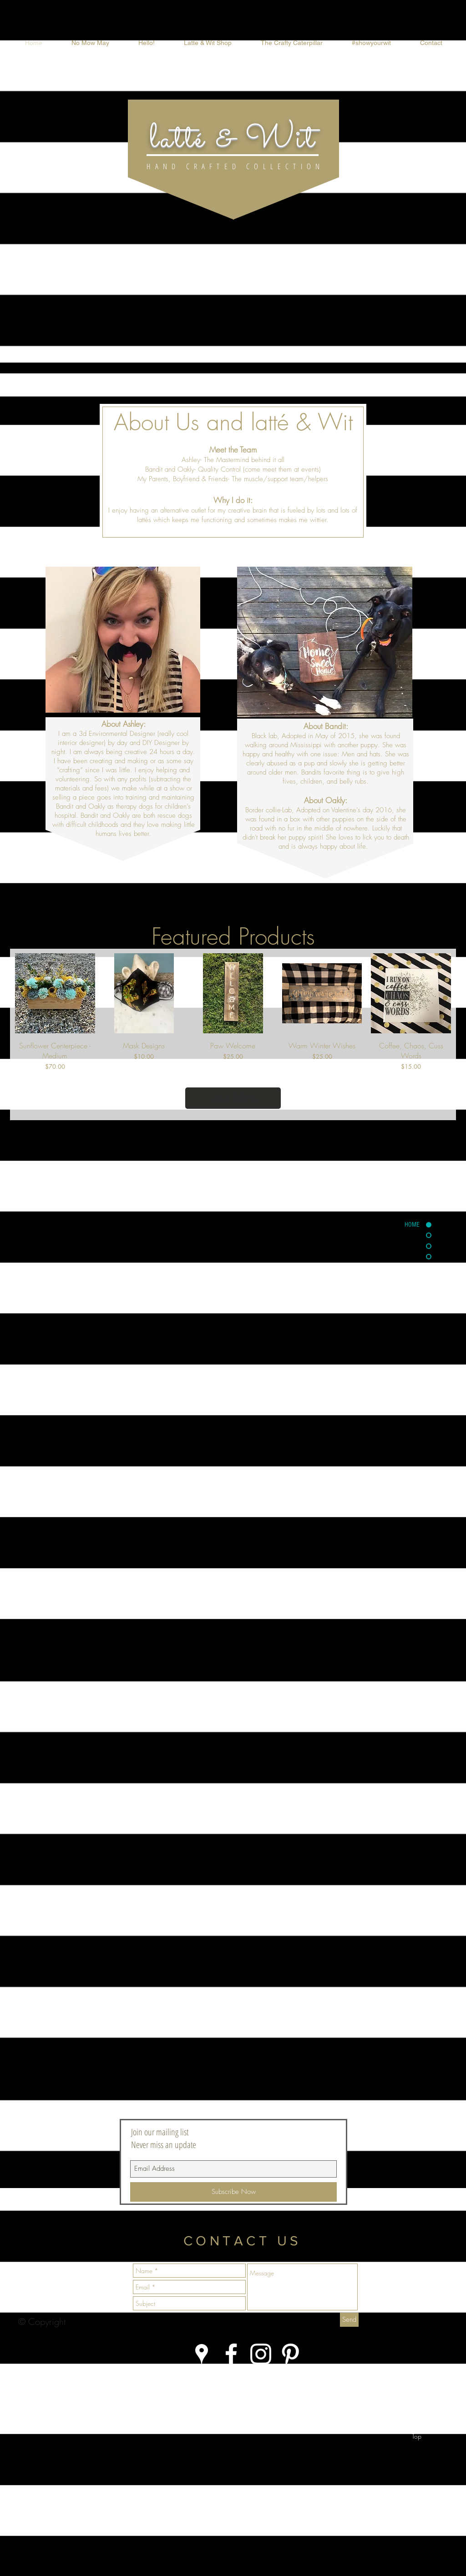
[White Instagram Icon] (261, 2354)
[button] (207, 43)
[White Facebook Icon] (231, 2354)
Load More (233, 1098)
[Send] (349, 2320)
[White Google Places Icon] (201, 2354)
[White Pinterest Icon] (290, 2354)
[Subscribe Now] (233, 2192)
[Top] (416, 2436)
